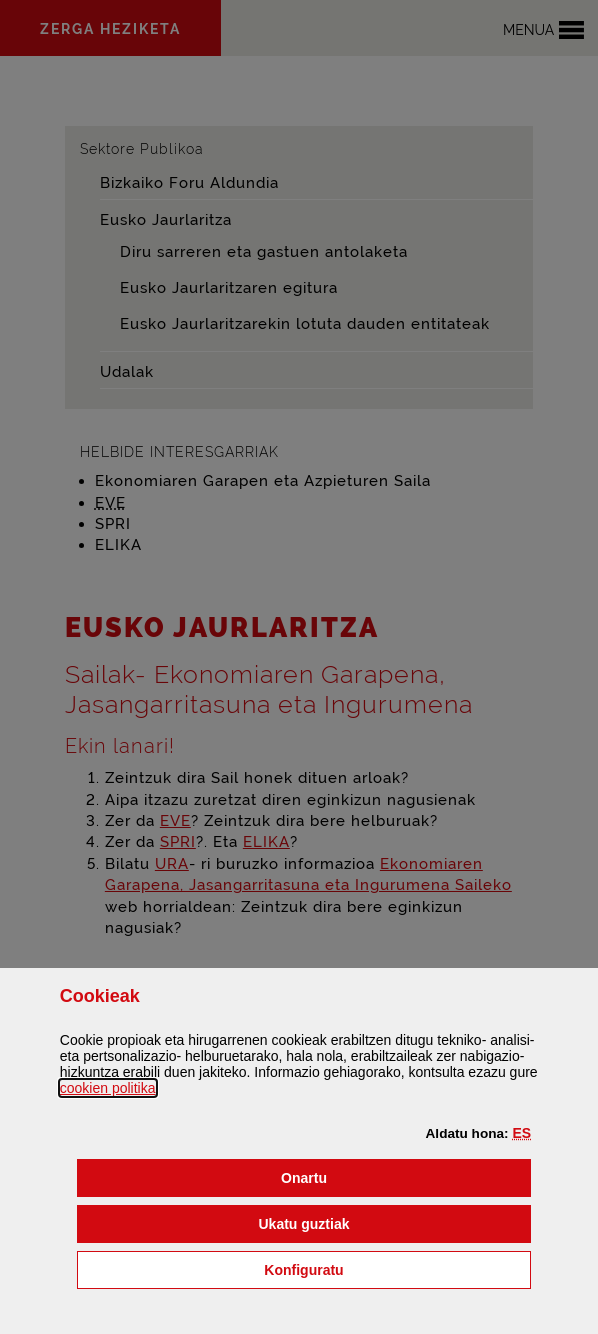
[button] (522, 1133)
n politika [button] (108, 1088)
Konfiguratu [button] (397, 1268)
